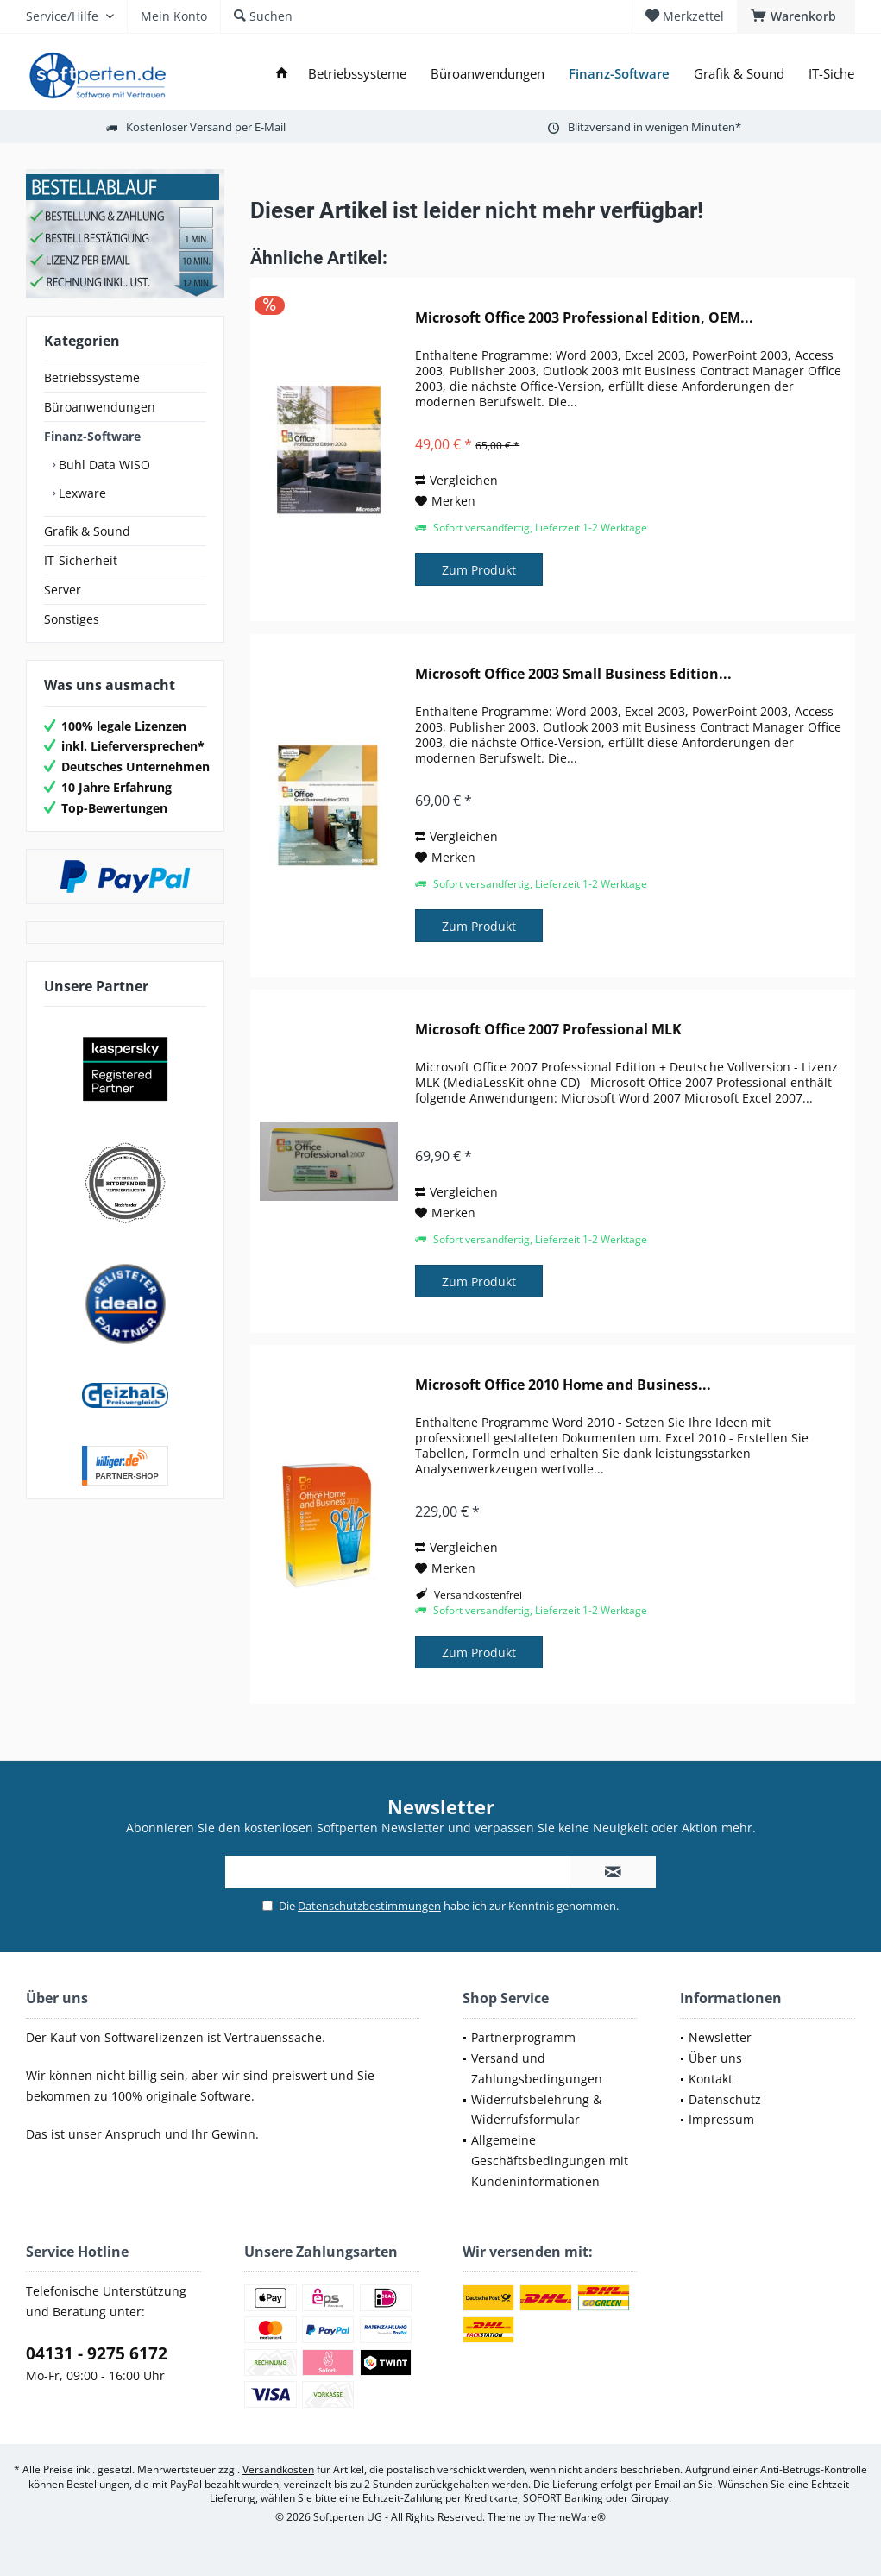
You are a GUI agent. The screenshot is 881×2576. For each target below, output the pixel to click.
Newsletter (720, 2037)
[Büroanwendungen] (487, 73)
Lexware (80, 493)
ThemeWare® (572, 2517)
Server (62, 589)
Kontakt (711, 2078)
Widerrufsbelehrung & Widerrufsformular (536, 2109)
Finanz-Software (92, 436)
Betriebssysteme (92, 377)
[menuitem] (796, 16)
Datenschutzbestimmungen (369, 1905)
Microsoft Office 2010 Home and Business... (563, 1385)
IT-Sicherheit (80, 560)
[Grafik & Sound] (739, 73)
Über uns (715, 2058)
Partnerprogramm (523, 2037)
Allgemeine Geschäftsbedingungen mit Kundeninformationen (549, 2161)
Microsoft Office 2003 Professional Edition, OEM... (584, 318)
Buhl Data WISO (102, 464)
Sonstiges (71, 619)
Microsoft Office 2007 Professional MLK (548, 1030)
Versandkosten (278, 2469)
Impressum (721, 2119)
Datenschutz (725, 2099)
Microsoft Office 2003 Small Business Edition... (573, 674)
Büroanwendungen (99, 407)
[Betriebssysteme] (357, 73)
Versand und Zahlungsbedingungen (536, 2068)
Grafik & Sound (87, 531)
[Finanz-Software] (619, 73)
